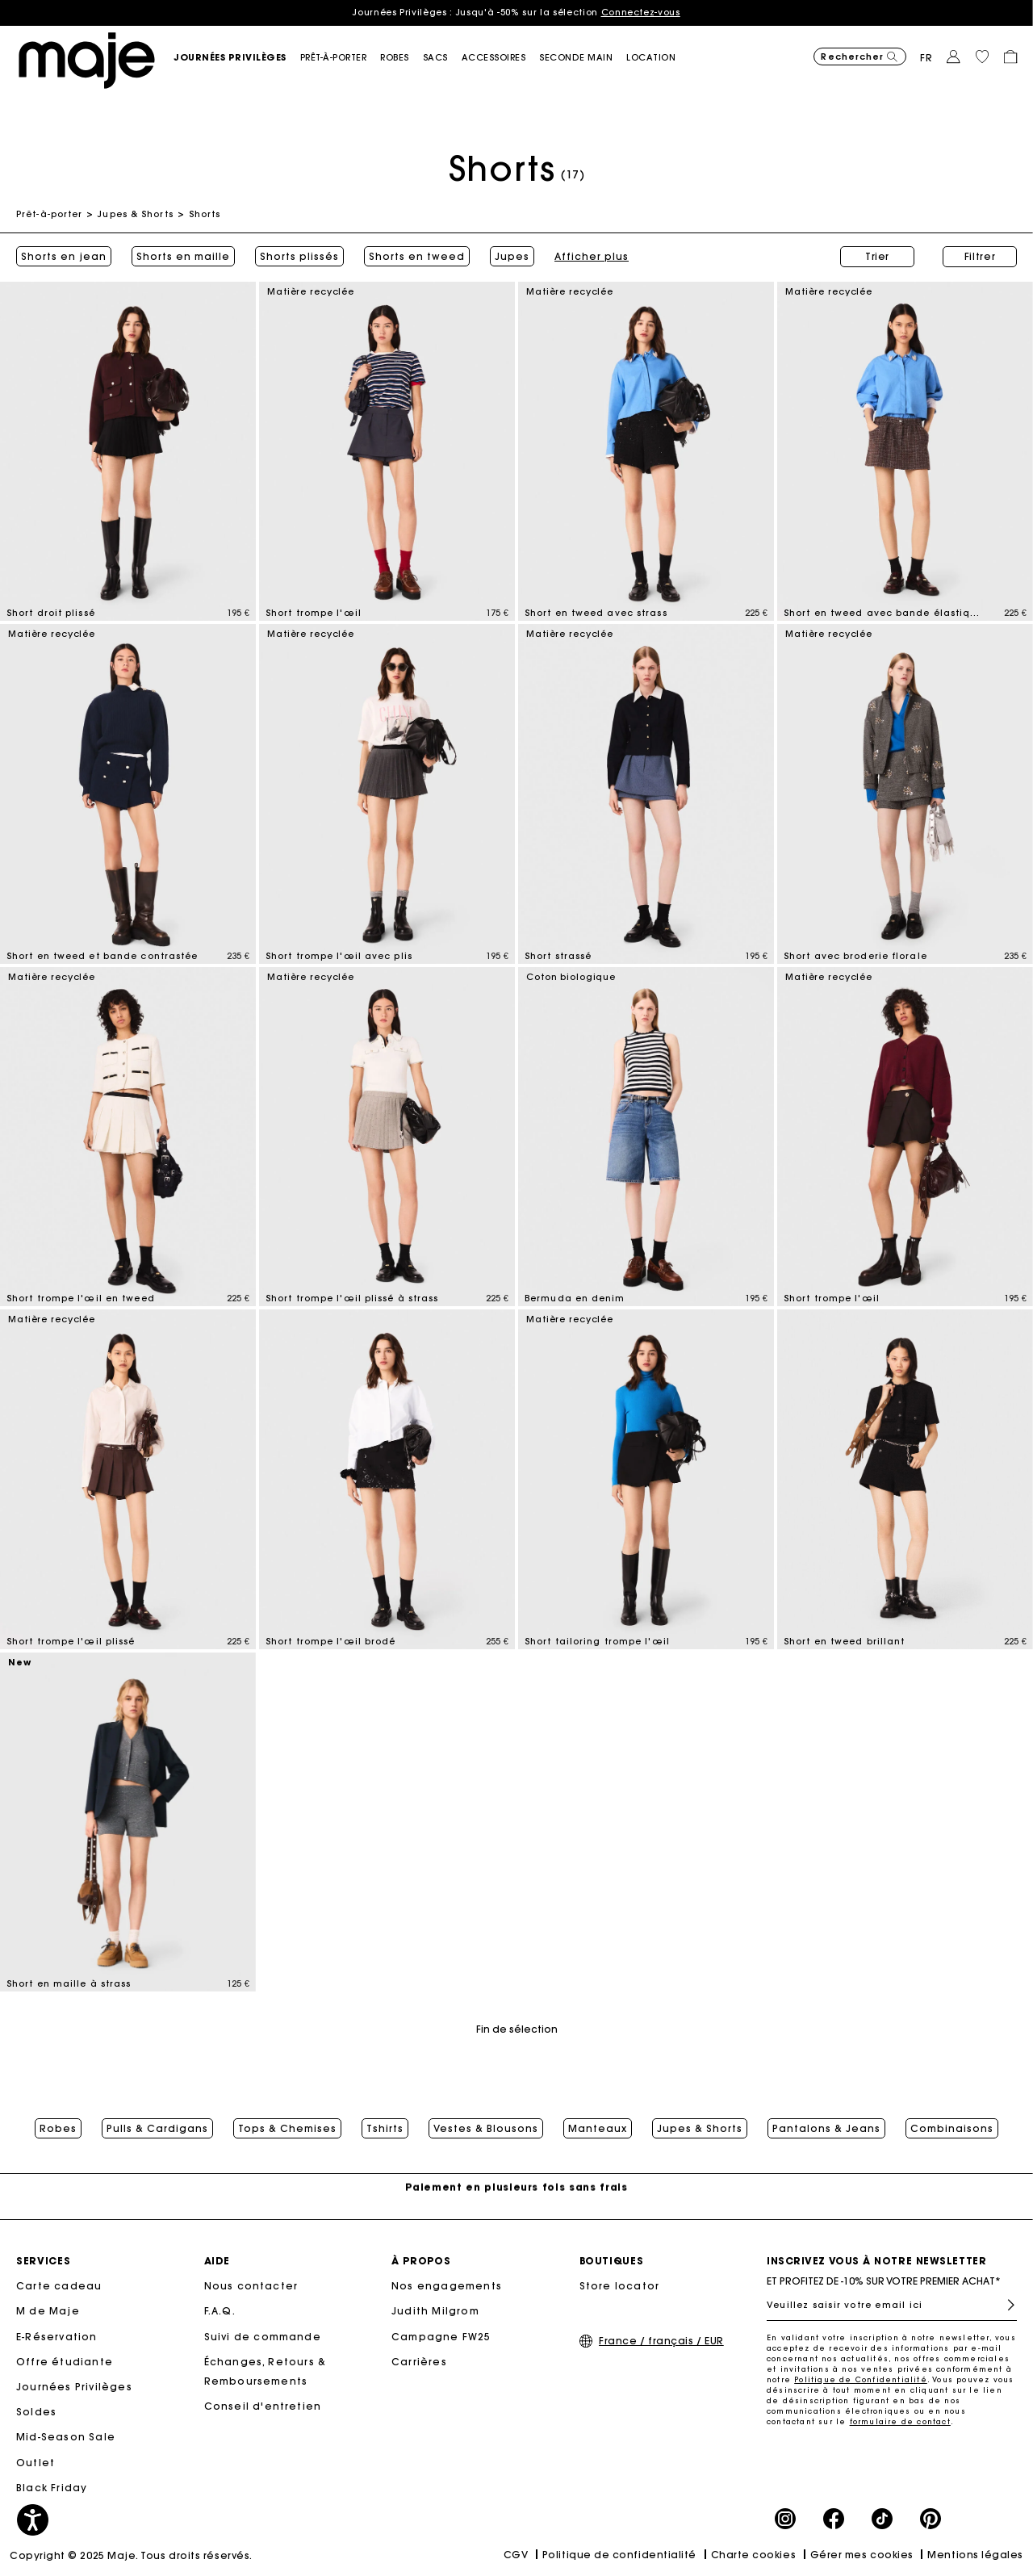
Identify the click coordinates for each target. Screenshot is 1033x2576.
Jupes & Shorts (135, 214)
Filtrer (980, 256)
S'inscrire (1004, 2305)
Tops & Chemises (287, 2129)
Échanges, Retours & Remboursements (265, 2371)
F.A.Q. (220, 2311)
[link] (657, 57)
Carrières (419, 2362)
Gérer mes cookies (862, 2555)
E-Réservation (57, 2337)
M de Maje (48, 2311)
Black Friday (51, 2488)
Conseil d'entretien (263, 2406)
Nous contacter (251, 2286)
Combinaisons (951, 2129)
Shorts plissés (299, 257)
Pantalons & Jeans (826, 2129)
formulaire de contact (900, 2421)
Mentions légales (975, 2555)
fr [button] (926, 58)
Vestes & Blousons (485, 2129)
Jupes (512, 257)
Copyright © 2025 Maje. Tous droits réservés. (131, 2555)
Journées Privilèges (74, 2387)
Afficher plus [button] (591, 257)
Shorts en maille (183, 257)
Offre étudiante (64, 2362)
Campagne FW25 (441, 2337)
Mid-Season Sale (65, 2437)
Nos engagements (446, 2286)
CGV (516, 2555)
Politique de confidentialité (619, 2555)
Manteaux (597, 2129)
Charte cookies (754, 2555)
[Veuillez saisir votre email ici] (892, 2305)
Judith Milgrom (435, 2311)
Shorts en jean (64, 257)
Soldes (36, 2412)
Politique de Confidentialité (860, 2379)
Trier (877, 256)
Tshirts (385, 2129)
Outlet (35, 2463)
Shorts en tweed (417, 257)
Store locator (619, 2286)
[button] (237, 57)
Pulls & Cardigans (157, 2129)
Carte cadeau (59, 2286)
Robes (58, 2129)
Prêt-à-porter (49, 214)
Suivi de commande (262, 2337)
